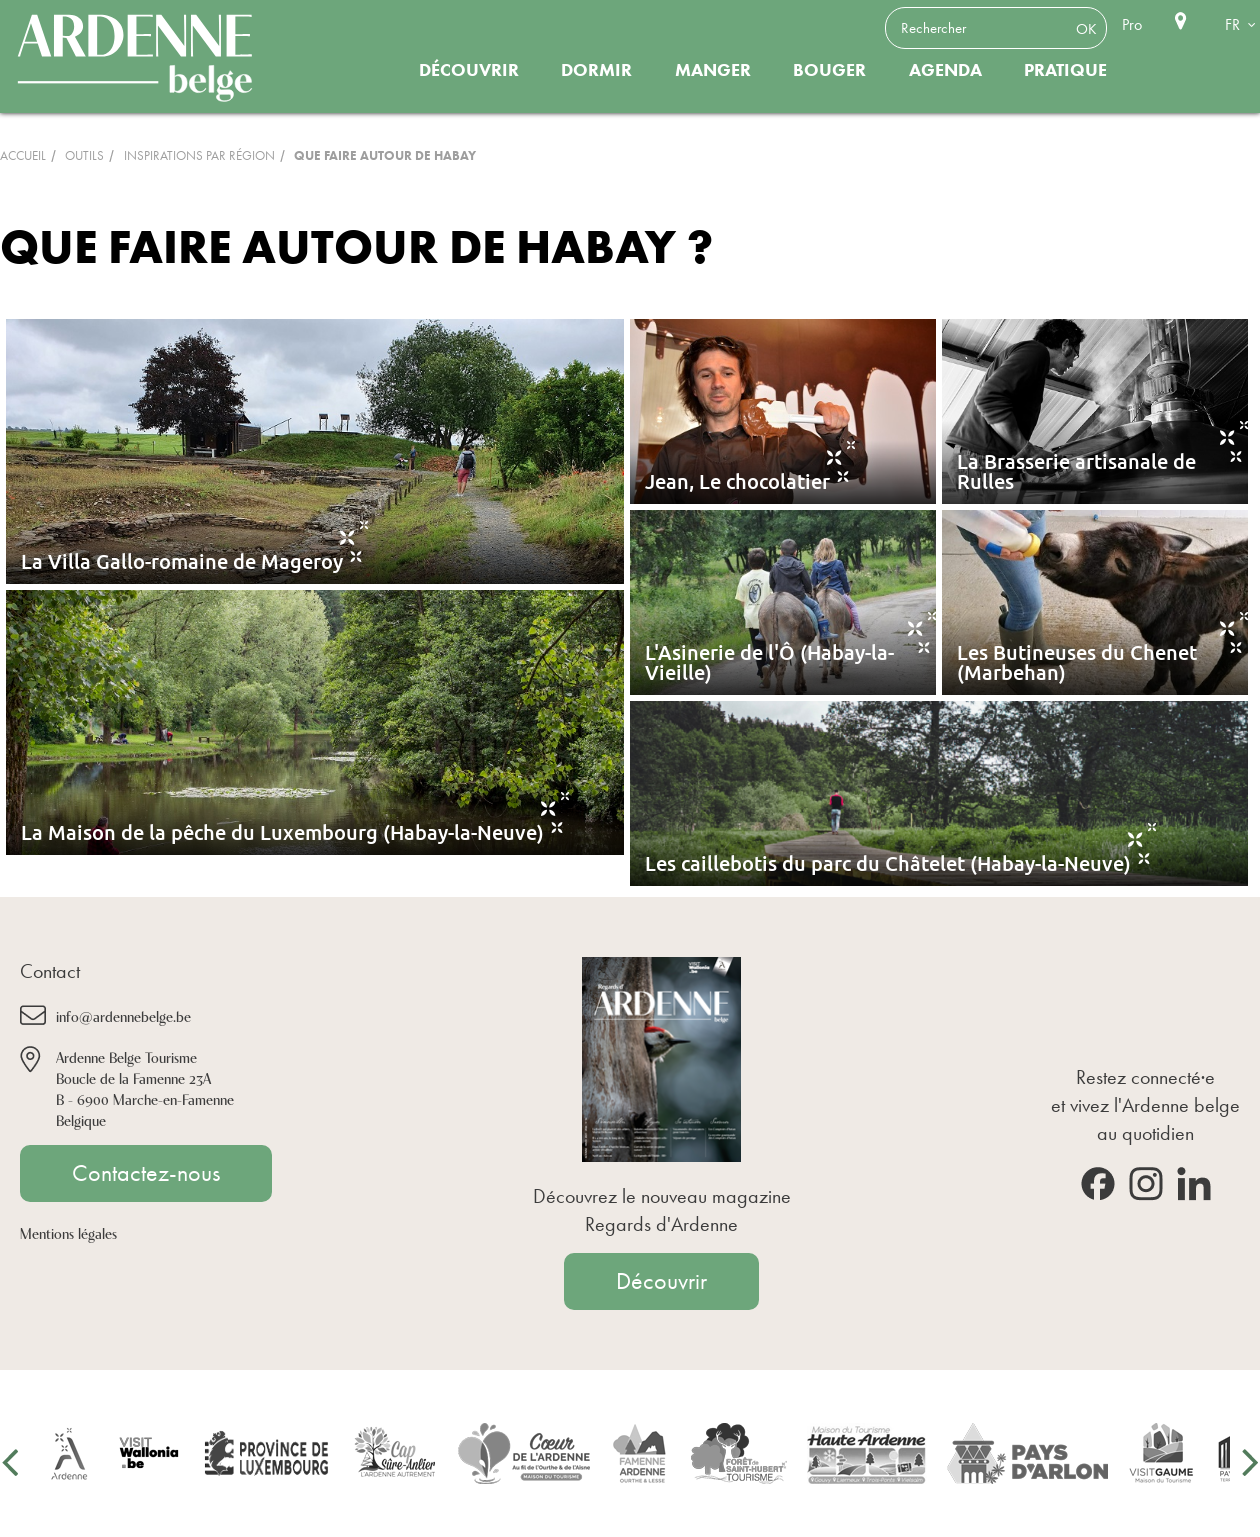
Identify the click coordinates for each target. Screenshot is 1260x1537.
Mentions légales (68, 1232)
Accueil (23, 155)
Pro (1132, 24)
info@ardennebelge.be (123, 1015)
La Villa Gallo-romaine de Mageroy (182, 561)
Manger (713, 70)
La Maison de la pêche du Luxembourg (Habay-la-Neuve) (282, 832)
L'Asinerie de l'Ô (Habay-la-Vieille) (769, 662)
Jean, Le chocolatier (737, 481)
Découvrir (469, 70)
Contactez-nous (146, 1173)
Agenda (945, 70)
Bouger (829, 70)
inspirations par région (199, 155)
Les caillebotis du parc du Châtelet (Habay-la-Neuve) (888, 863)
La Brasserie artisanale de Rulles (1076, 471)
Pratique (1065, 70)
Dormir (596, 70)
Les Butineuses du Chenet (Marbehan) (1077, 662)
